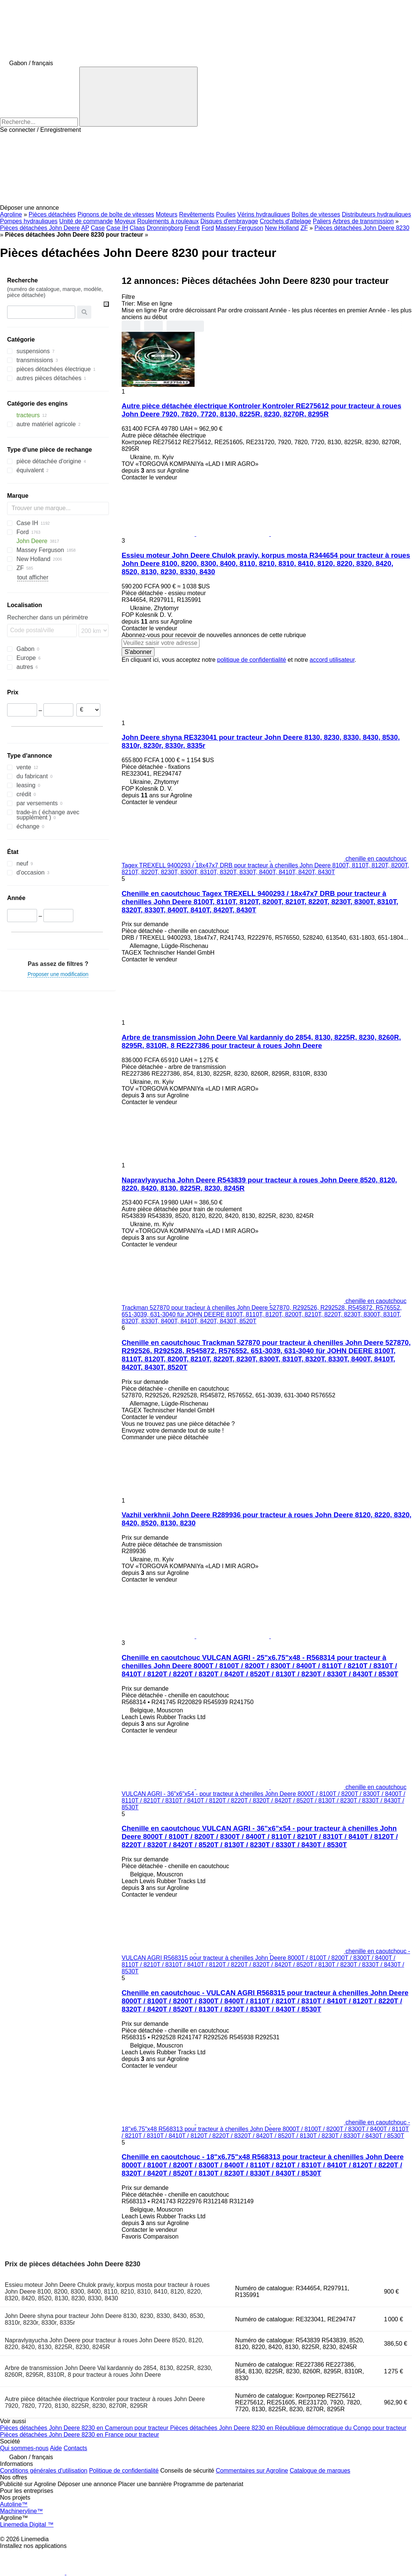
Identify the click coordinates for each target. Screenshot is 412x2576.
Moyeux (125, 221)
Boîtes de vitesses (316, 214)
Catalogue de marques (320, 2470)
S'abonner (138, 652)
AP (85, 228)
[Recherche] (138, 97)
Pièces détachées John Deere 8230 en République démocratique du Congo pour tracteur (288, 2428)
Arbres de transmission (363, 221)
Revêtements (196, 214)
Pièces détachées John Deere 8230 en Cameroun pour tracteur (85, 2428)
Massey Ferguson (239, 228)
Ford (208, 228)
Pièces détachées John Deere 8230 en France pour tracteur (79, 2434)
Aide (56, 2448)
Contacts (75, 2448)
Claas (137, 228)
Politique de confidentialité (124, 2470)
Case (98, 228)
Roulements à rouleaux (168, 221)
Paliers (322, 221)
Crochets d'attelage (285, 221)
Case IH (117, 228)
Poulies (225, 214)
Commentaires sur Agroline (252, 2470)
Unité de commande (86, 221)
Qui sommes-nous (24, 2448)
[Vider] (106, 304)
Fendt (192, 228)
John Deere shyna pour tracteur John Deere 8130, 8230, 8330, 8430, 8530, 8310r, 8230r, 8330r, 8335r (105, 2319)
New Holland (282, 228)
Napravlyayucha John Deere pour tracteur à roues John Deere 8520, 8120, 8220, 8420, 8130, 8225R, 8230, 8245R (104, 2343)
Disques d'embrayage (229, 221)
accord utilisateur (332, 660)
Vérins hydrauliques (263, 214)
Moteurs (166, 214)
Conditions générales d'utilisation (43, 2470)
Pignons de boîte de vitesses (115, 214)
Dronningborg (165, 228)
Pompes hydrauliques (29, 221)
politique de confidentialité (251, 660)
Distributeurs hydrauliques (376, 214)
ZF (304, 228)
